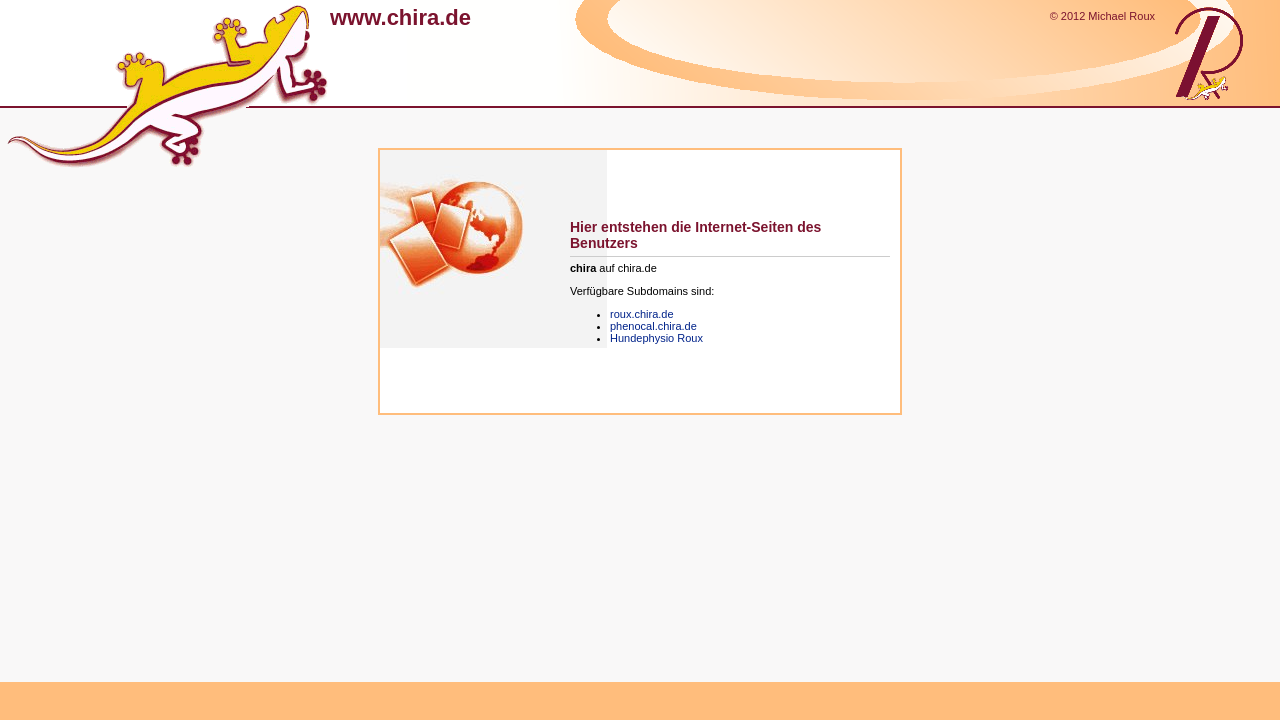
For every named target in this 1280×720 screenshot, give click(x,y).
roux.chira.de (642, 314)
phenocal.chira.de (653, 326)
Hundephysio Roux (656, 338)
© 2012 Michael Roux (1102, 16)
